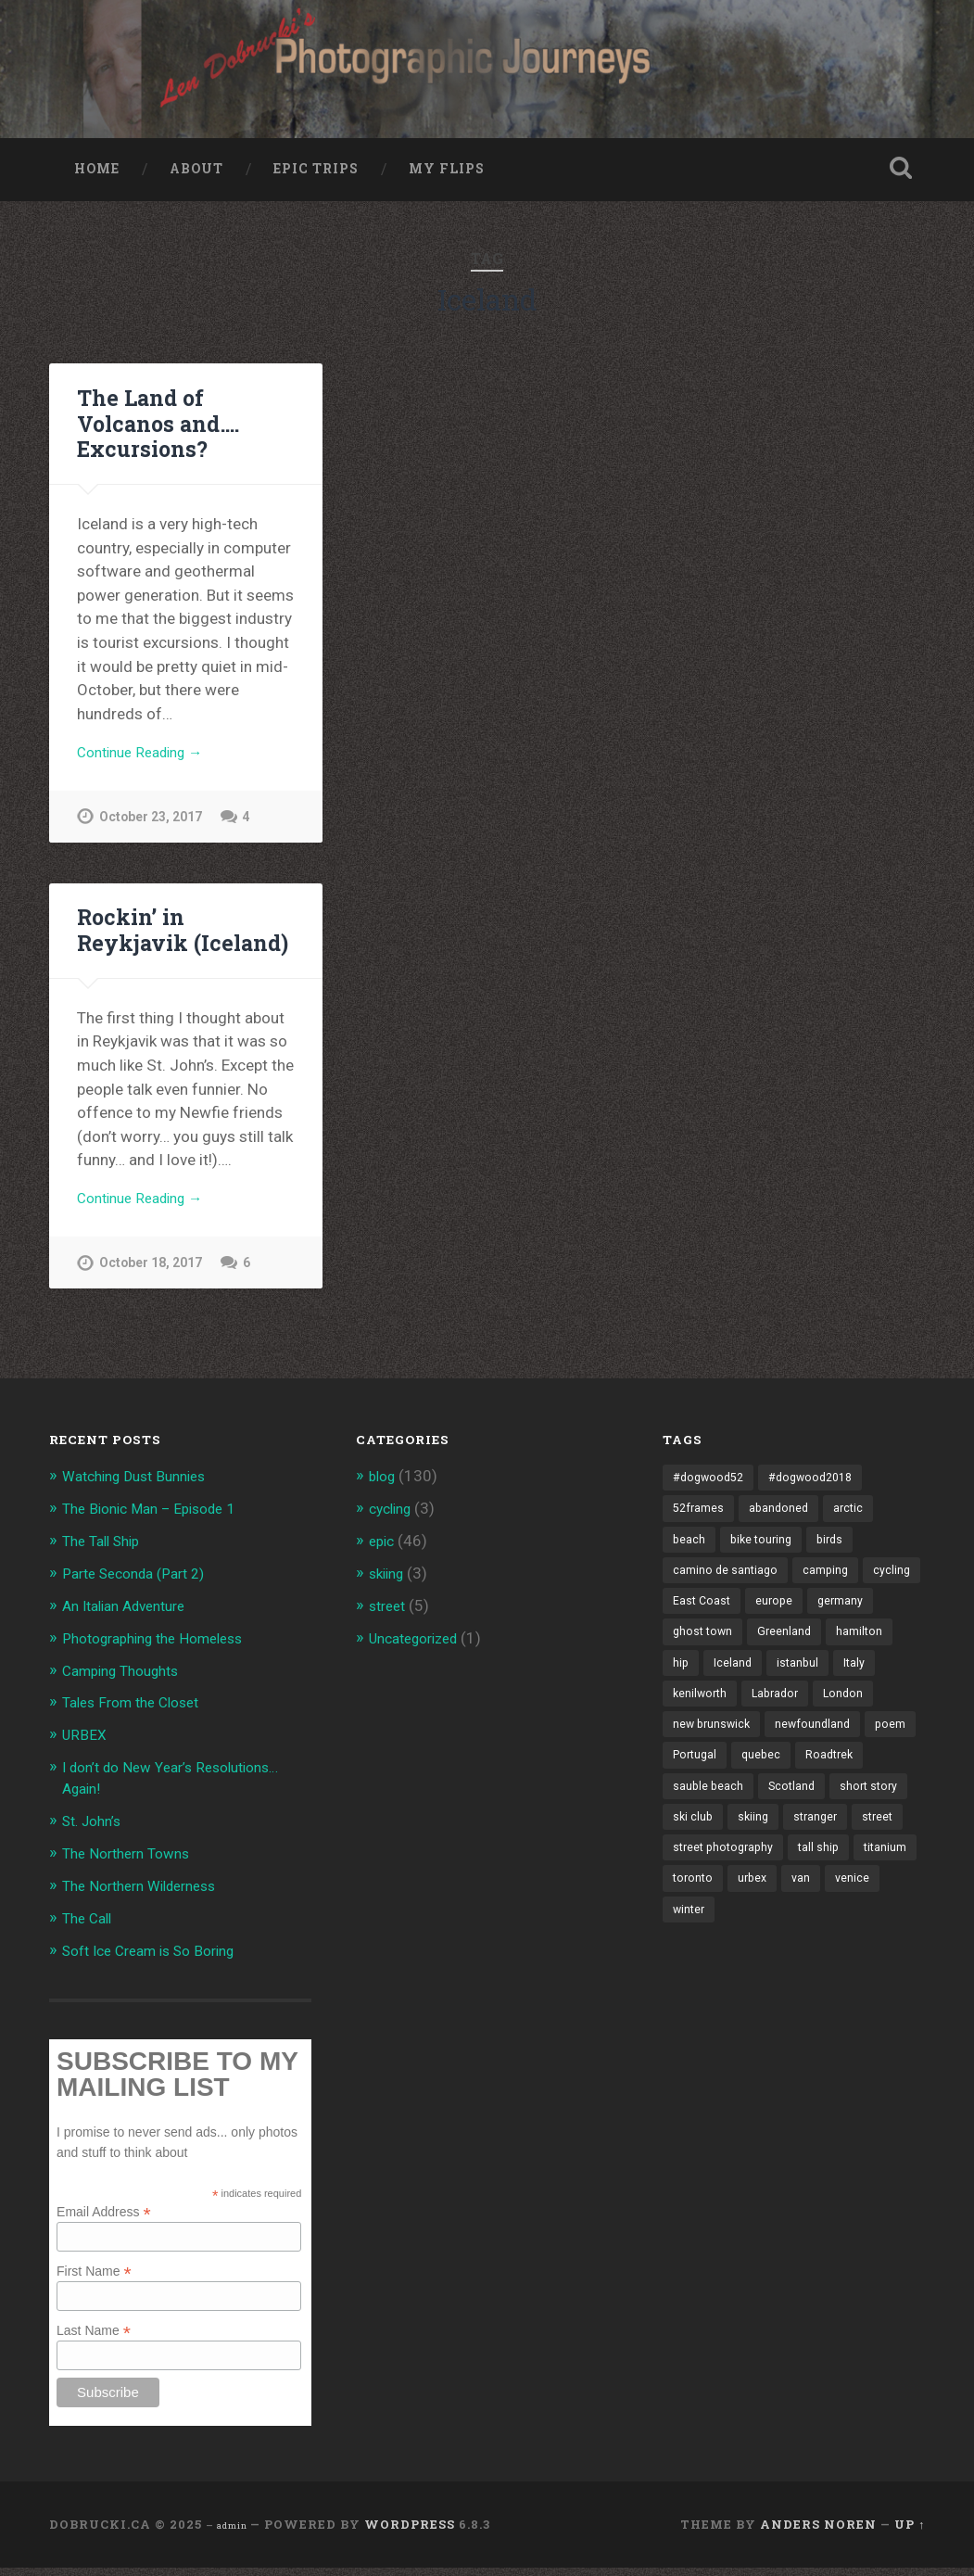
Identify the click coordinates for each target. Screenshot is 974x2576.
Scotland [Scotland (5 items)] (697, 1849)
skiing (389, 1589)
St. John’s (96, 1831)
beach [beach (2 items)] (689, 1560)
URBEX (85, 1748)
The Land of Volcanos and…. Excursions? (155, 433)
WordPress (409, 2532)
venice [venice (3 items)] (690, 1978)
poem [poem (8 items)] (791, 1785)
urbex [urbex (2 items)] (825, 1945)
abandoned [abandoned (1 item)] (783, 1527)
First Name (94, 2279)
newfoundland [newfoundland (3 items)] (712, 1785)
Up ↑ (909, 2532)
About (196, 179)
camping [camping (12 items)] (829, 1592)
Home (97, 179)
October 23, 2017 (153, 830)
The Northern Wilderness (148, 1895)
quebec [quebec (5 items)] (693, 1817)
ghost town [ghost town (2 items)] (776, 1656)
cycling (393, 1525)
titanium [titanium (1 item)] (695, 1945)
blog (384, 1494)
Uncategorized (420, 1652)
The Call (90, 1927)
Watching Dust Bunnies (142, 1494)
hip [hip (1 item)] (753, 1688)
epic (383, 1557)
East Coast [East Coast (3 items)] (766, 1625)
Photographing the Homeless (164, 1652)
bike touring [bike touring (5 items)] (764, 1560)
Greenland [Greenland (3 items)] (861, 1656)
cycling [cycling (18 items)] (692, 1625)
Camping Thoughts (128, 1684)
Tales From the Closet (138, 1716)
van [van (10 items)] (876, 1945)
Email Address (104, 2219)
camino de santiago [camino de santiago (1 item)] (726, 1592)
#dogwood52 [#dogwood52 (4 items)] (711, 1496)
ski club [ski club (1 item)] (854, 1849)
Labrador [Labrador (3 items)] (828, 1721)
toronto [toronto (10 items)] (763, 1945)
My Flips (447, 179)
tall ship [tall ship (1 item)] (826, 1914)
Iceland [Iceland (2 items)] (806, 1688)
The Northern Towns (133, 1863)
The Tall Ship (106, 1557)
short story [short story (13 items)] (777, 1849)
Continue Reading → (148, 764)
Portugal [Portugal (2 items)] (856, 1785)
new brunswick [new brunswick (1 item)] (780, 1752)
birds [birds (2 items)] (836, 1560)
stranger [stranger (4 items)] (754, 1881)
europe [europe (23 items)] (840, 1625)
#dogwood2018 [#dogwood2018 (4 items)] (819, 1496)
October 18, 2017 (153, 1280)
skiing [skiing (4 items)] (689, 1881)
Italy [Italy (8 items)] (684, 1721)
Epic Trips (316, 179)
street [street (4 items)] (819, 1881)
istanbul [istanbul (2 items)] (872, 1688)
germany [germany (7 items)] (696, 1656)
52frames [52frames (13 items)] (700, 1527)
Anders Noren (818, 2532)
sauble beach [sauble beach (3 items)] (851, 1817)
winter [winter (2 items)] (750, 1978)
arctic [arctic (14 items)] (854, 1527)
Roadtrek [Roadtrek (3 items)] (764, 1817)
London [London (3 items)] (694, 1752)
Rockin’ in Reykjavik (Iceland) (180, 943)
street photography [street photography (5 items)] (726, 1914)
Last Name (94, 2338)
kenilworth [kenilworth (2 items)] (749, 1721)
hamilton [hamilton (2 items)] (696, 1688)
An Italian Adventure (132, 1621)
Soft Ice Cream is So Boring (159, 1958)
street (390, 1621)
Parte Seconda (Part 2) (141, 1589)
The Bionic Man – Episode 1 (158, 1525)
